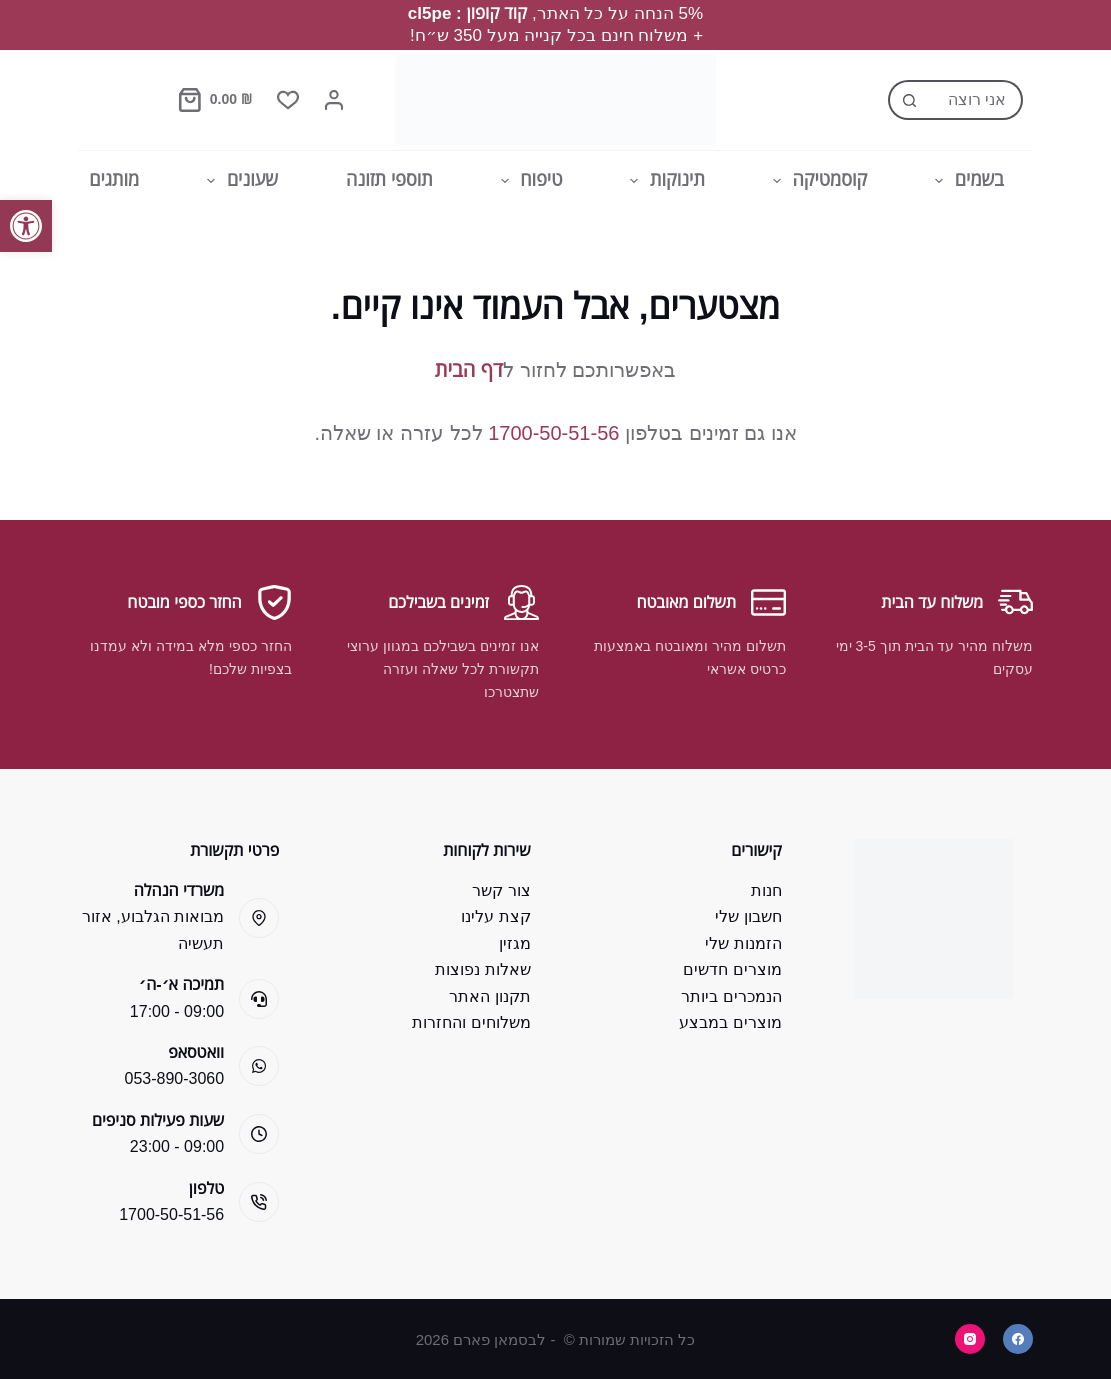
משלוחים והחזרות (471, 1022)
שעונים (238, 181)
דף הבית (469, 370)
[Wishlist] (288, 100)
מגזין (515, 943)
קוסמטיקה (816, 181)
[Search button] (908, 100)
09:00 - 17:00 (177, 1011)
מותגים (114, 180)
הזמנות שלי (743, 943)
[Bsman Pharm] (555, 100)
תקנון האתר (489, 996)
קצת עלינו (495, 916)
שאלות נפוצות (482, 969)
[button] (26, 226)
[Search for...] (975, 100)
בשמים (965, 181)
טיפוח (528, 181)
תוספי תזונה (389, 180)
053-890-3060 (175, 1078)
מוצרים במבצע (730, 1022)
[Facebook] (1018, 1339)
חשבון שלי (748, 916)
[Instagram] (970, 1339)
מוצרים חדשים (732, 969)
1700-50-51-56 (553, 433)
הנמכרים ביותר (731, 996)
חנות (766, 890)
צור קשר (501, 890)
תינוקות (663, 181)
